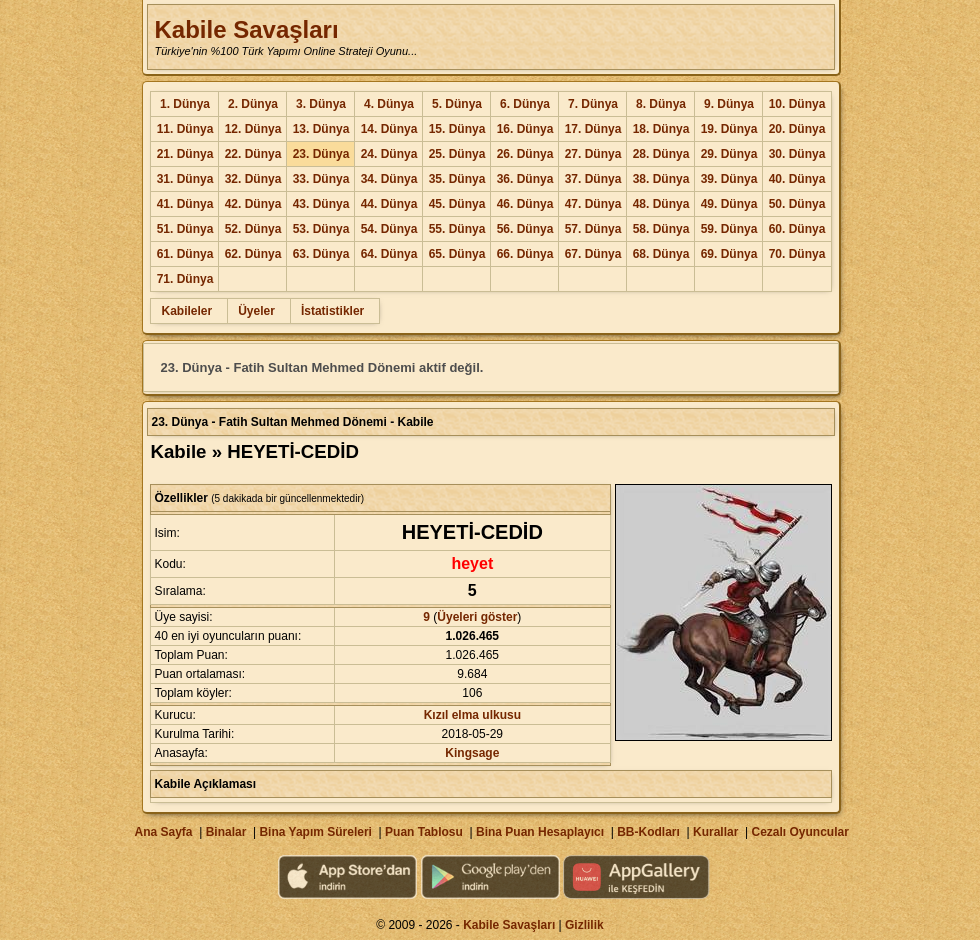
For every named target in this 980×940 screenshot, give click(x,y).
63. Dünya (321, 254)
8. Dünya (661, 104)
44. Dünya (389, 204)
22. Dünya (253, 154)
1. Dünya (185, 104)
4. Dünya (389, 104)
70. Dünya (797, 254)
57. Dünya (593, 229)
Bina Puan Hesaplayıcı (540, 832)
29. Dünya (729, 154)
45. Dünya (457, 204)
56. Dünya (525, 229)
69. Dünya (729, 254)
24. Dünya (389, 154)
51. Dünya (185, 229)
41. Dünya (185, 204)
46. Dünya (525, 204)
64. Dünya (389, 254)
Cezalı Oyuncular (799, 832)
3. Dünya (321, 104)
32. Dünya (253, 179)
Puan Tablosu (424, 832)
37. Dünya (593, 179)
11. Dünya (185, 129)
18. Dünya (661, 129)
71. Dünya (185, 279)
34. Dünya (389, 179)
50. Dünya (797, 204)
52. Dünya (253, 229)
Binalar (226, 832)
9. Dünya (729, 104)
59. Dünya (729, 229)
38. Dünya (661, 179)
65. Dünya (457, 254)
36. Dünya (525, 179)
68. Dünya (661, 254)
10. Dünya (797, 104)
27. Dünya (593, 154)
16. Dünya (525, 129)
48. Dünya (661, 204)
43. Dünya (321, 204)
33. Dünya (321, 179)
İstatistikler (332, 311)
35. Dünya (457, 179)
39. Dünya (729, 179)
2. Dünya (253, 104)
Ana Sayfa (163, 832)
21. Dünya (185, 154)
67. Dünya (593, 254)
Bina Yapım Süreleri (315, 832)
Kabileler (186, 311)
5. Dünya (457, 104)
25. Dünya (457, 154)
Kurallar (715, 832)
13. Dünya (321, 129)
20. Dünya (797, 129)
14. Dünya (389, 129)
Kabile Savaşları (246, 29)
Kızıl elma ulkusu (472, 715)
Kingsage (472, 753)
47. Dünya (593, 204)
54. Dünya (389, 229)
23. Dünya (321, 154)
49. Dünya (729, 204)
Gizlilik (584, 925)
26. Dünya (525, 154)
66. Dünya (525, 254)
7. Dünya (593, 104)
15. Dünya (457, 129)
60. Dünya (797, 229)
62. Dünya (253, 254)
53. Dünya (321, 229)
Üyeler (256, 311)
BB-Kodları (648, 832)
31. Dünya (185, 179)
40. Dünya (797, 179)
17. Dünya (593, 129)
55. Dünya (457, 229)
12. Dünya (253, 129)
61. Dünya (185, 254)
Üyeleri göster (477, 617)
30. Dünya (797, 154)
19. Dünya (729, 129)
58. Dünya (661, 229)
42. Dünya (253, 204)
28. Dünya (661, 154)
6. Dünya (525, 104)
